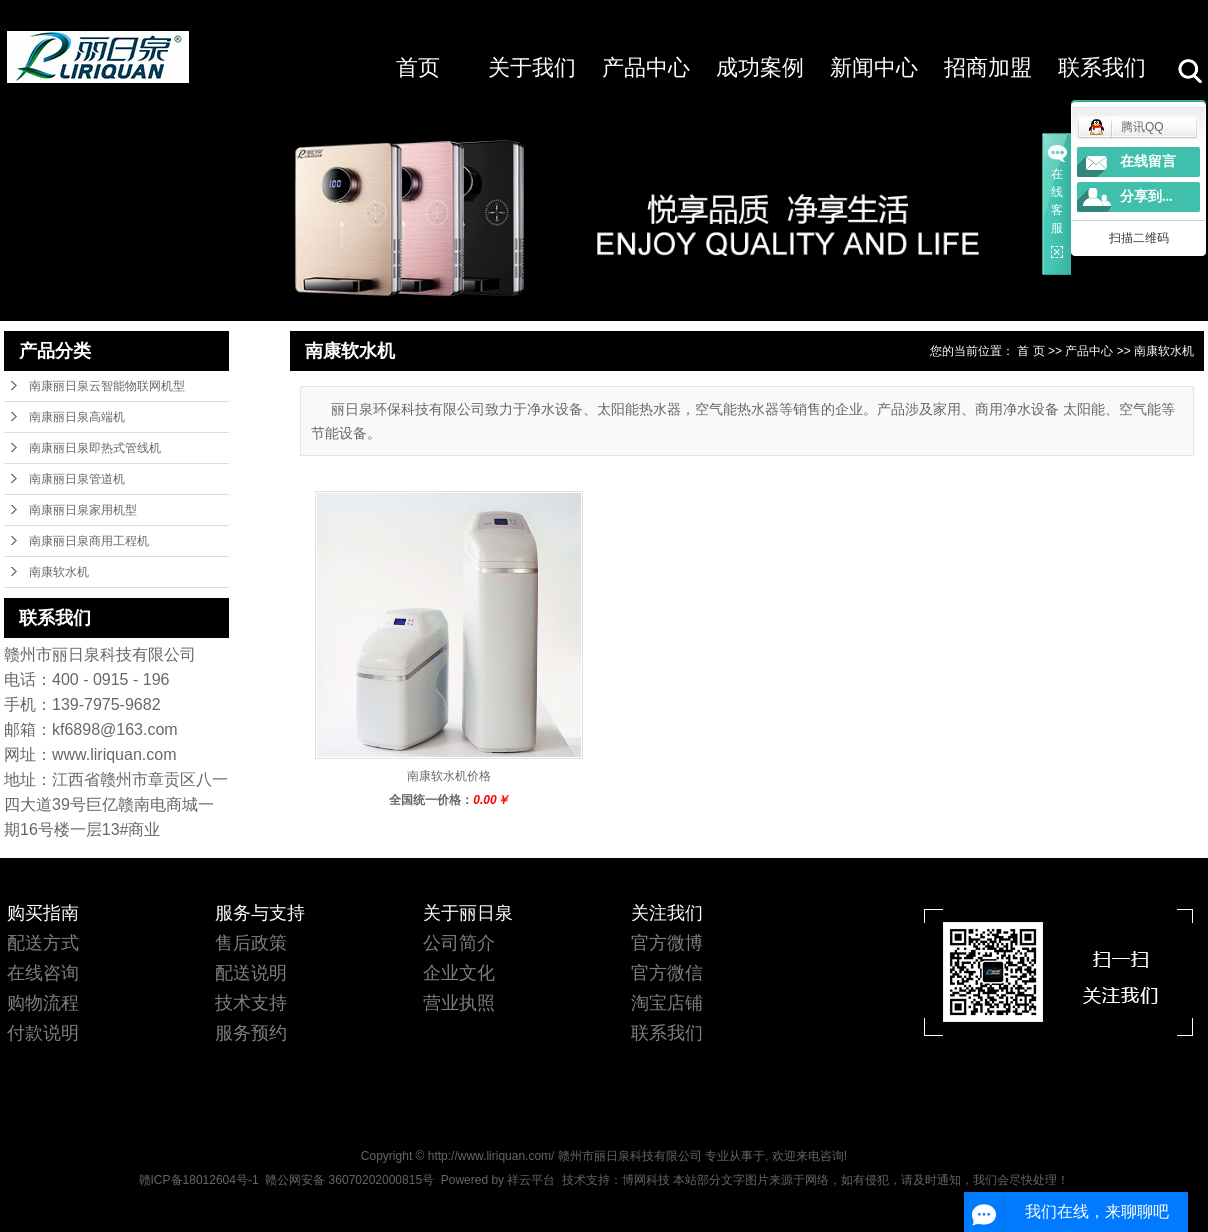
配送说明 (251, 973)
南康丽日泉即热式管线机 (95, 448)
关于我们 (532, 67)
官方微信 (667, 973)
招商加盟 (988, 67)
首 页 (1030, 351)
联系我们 (1102, 67)
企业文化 (459, 973)
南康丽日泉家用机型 (83, 510)
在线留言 (1148, 161)
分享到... (1146, 196)
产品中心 (646, 67)
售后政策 (251, 943)
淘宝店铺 (667, 1003)
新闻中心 (874, 67)
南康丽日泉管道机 (77, 479)
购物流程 (43, 1003)
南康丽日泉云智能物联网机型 (107, 386)
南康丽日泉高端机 (77, 417)
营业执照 (459, 1003)
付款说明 (43, 1033)
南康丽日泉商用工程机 (89, 541)
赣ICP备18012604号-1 (199, 1180)
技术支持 (251, 1003)
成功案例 (760, 67)
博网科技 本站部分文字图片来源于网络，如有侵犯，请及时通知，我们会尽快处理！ (845, 1180)
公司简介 (459, 943)
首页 (418, 67)
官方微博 (667, 943)
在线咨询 (43, 973)
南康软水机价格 (449, 776)
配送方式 (43, 943)
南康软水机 (59, 572)
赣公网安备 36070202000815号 (349, 1180)
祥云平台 (531, 1180)
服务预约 (251, 1033)
